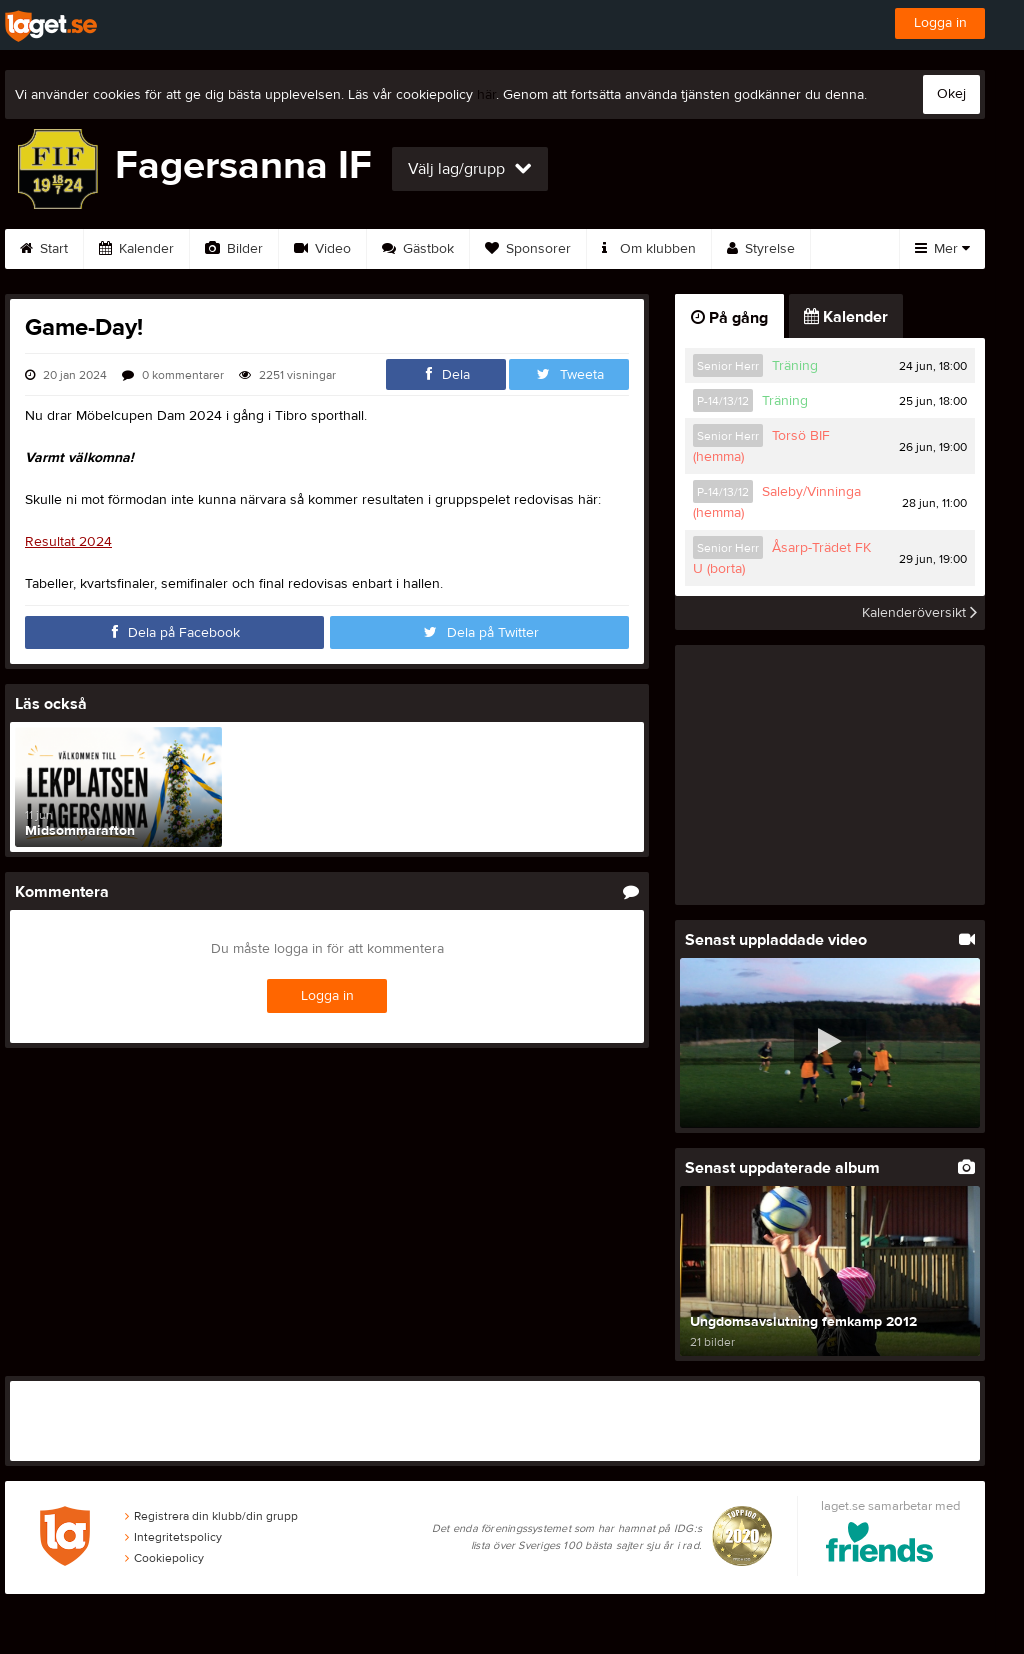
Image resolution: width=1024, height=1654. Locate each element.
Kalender (136, 249)
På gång (729, 318)
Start (44, 249)
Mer (942, 249)
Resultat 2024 (68, 542)
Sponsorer (528, 249)
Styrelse (761, 249)
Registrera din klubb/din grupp (211, 1516)
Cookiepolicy (164, 1558)
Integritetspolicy (173, 1537)
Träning (795, 366)
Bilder (234, 249)
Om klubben (649, 249)
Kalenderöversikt (919, 613)
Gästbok (418, 249)
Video (322, 249)
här (486, 95)
